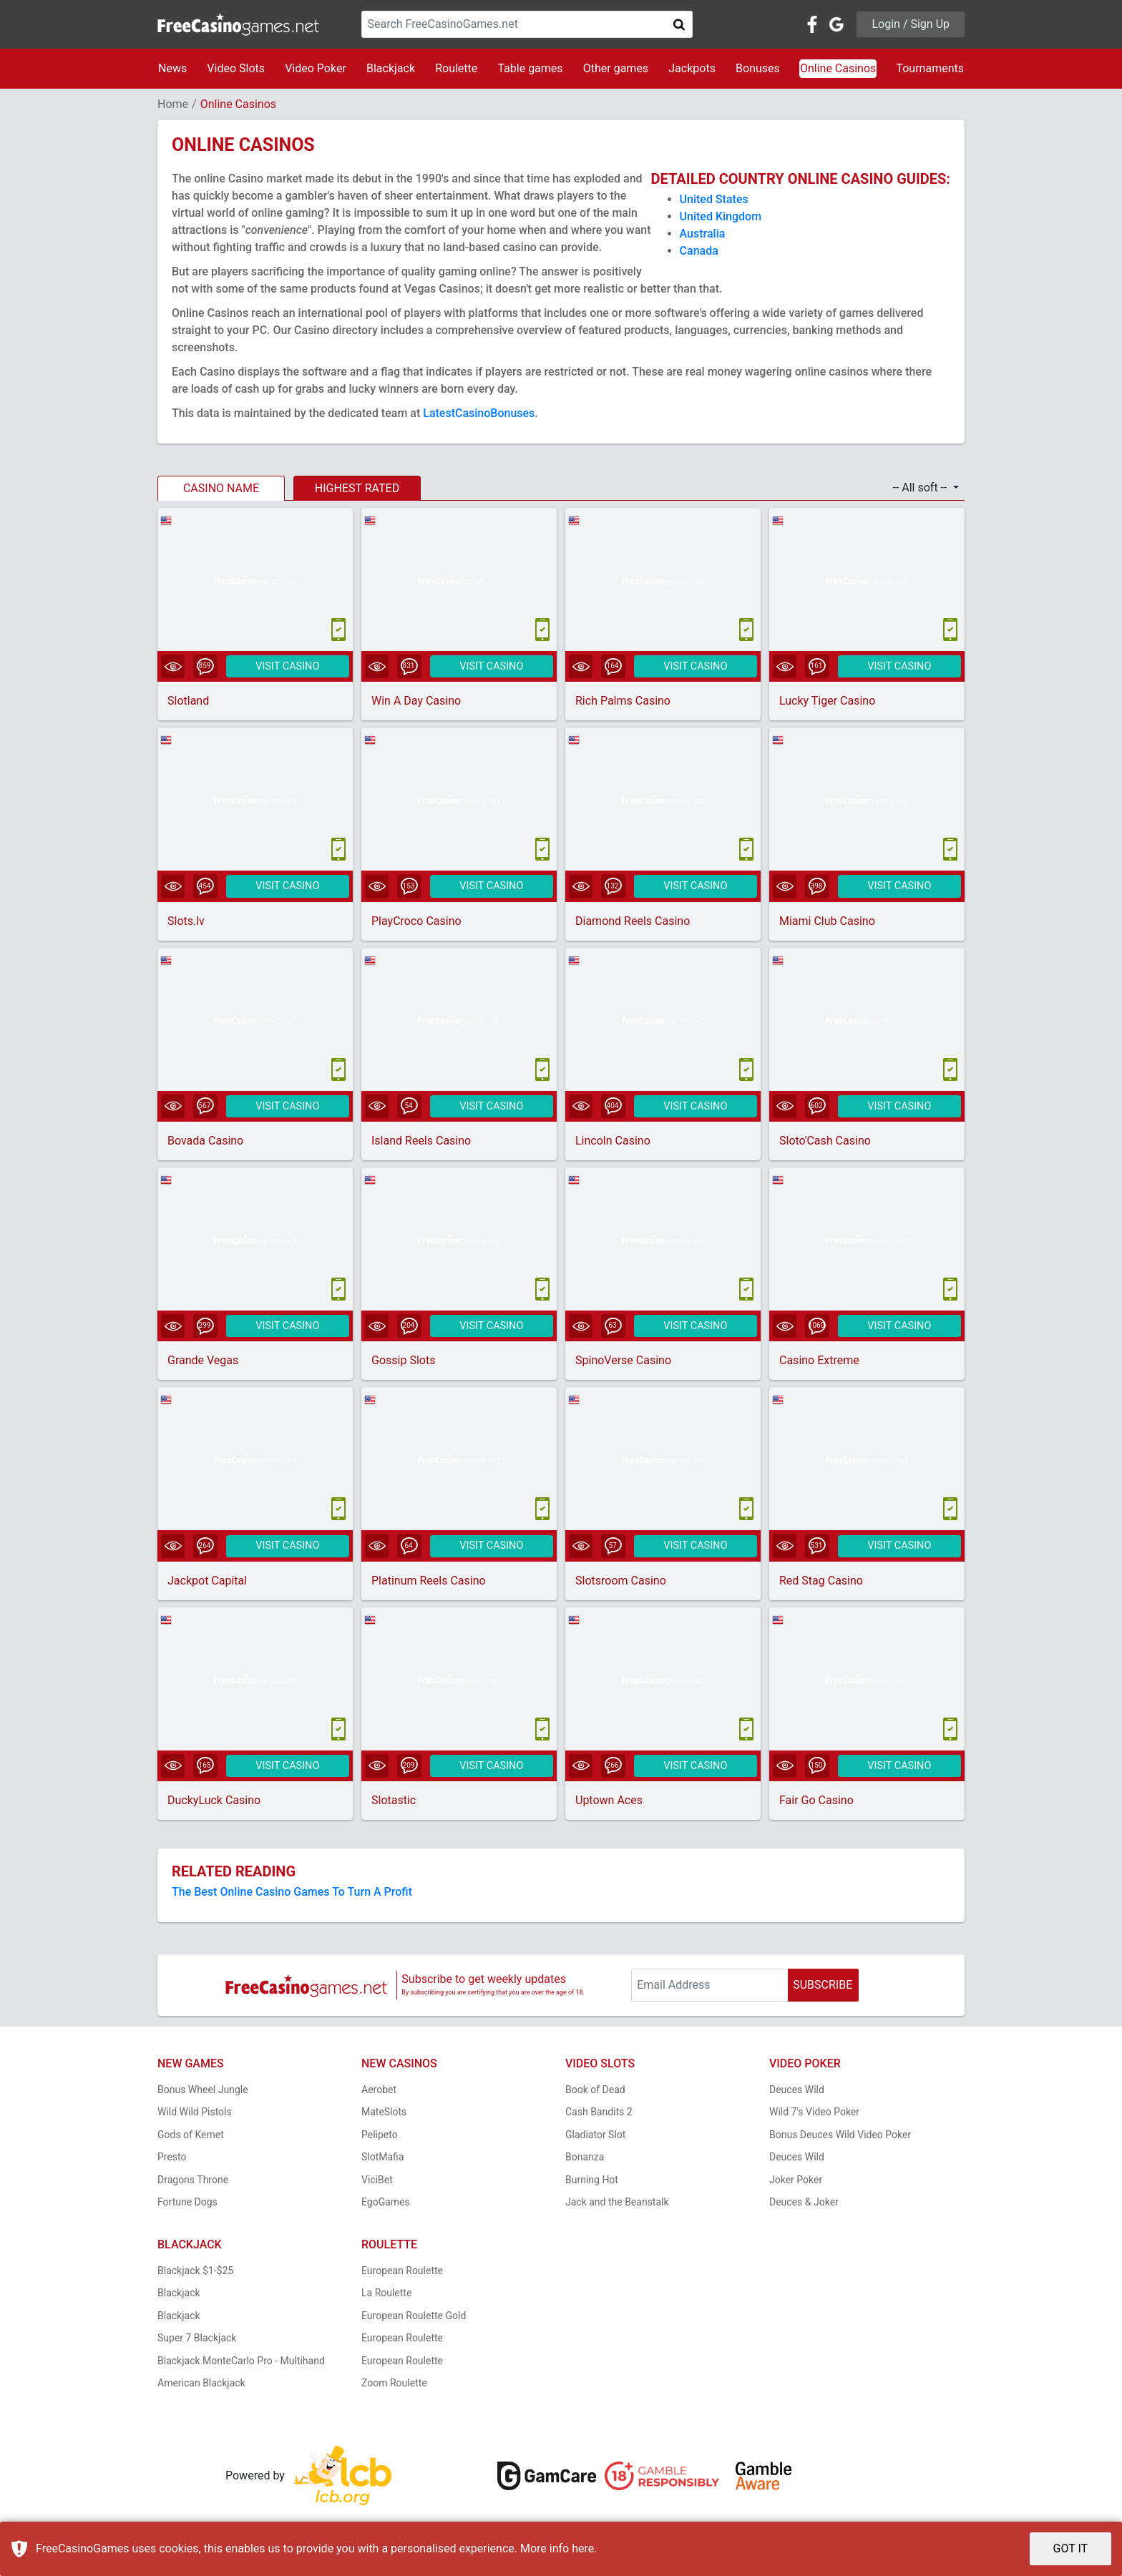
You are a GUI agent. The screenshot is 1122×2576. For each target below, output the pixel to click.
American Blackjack (201, 2385)
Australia (703, 233)
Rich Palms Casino (622, 701)
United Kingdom (721, 216)
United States (714, 199)
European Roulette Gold (413, 2318)
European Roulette (402, 2273)
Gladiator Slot (595, 2137)
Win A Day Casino (416, 701)
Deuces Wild (796, 2092)
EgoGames (385, 2204)
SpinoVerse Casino (623, 1362)
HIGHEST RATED (357, 488)
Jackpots (692, 68)
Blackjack (390, 68)
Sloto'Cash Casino (825, 1142)
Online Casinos (838, 68)
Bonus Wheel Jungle (202, 2092)
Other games (615, 68)
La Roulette (386, 2295)
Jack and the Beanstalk (617, 2204)
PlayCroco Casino (416, 922)
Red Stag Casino (821, 1583)
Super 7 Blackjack (196, 2340)
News (172, 68)
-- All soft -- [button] (921, 487)
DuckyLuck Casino (213, 1803)
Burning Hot (591, 2182)
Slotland (188, 701)
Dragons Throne (192, 2182)
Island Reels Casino (421, 1142)
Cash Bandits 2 (599, 2114)
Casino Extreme (819, 1362)
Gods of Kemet (190, 2137)
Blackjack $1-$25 (195, 2273)
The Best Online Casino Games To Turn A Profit (292, 1894)
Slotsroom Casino (620, 1583)
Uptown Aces (609, 1803)
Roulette (456, 68)
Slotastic (393, 1803)
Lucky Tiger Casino (827, 701)
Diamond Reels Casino (632, 922)
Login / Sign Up (911, 24)
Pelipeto (379, 2137)
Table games (529, 68)
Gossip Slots (403, 1362)
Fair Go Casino (816, 1803)
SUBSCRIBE (822, 1987)
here (583, 2548)
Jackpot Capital (207, 1583)
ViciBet (377, 2182)
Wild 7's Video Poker (814, 2114)
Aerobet (378, 2092)
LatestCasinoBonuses (479, 413)
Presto (172, 2159)
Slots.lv (186, 922)
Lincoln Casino (612, 1142)
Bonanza (584, 2159)
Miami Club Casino (827, 922)
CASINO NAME (221, 488)
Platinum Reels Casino (428, 1583)
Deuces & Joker (804, 2204)
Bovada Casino (205, 1142)
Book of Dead (595, 2092)
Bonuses (758, 68)
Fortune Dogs (187, 2204)
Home (172, 104)
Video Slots (236, 68)
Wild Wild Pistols (194, 2114)
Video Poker (315, 68)
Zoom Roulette (394, 2385)
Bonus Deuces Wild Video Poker (840, 2137)
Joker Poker (795, 2182)
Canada (699, 251)
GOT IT (1070, 2548)
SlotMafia (382, 2159)
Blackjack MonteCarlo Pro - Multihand (241, 2363)
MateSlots (383, 2114)
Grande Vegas (202, 1362)
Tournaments (930, 68)
